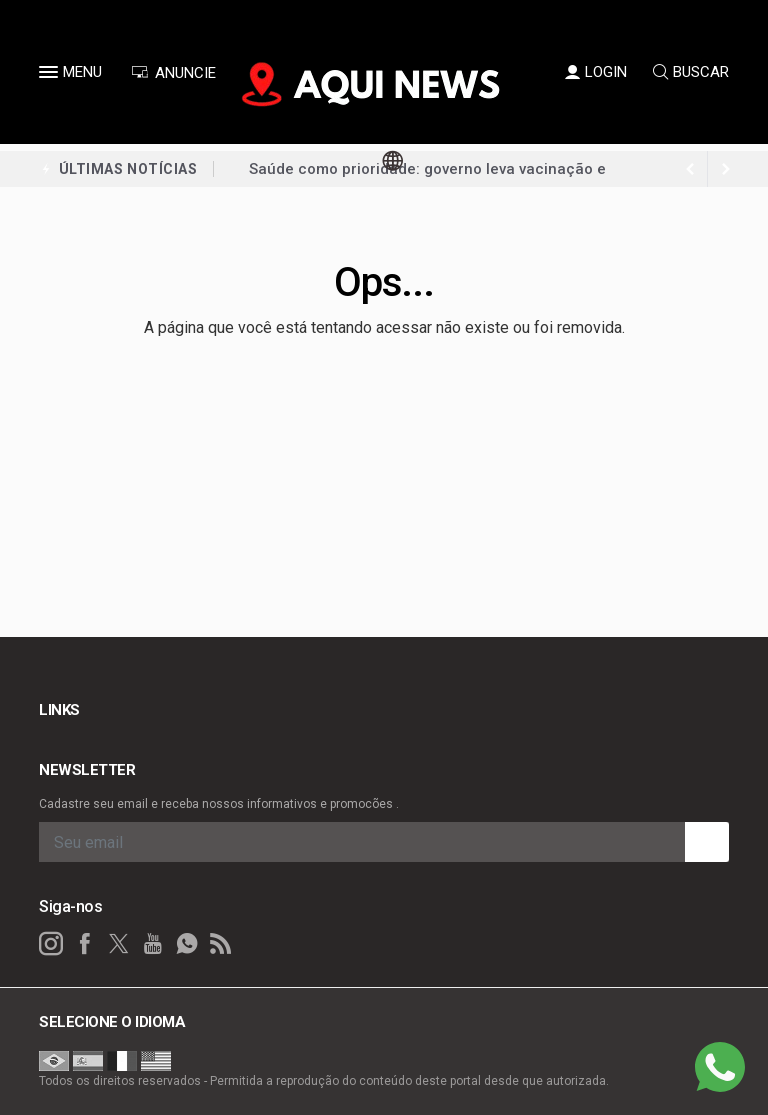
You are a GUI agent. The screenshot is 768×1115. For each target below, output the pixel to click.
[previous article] (726, 169)
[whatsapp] (187, 944)
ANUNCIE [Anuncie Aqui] (173, 73)
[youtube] (153, 944)
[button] (51, 76)
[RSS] (221, 944)
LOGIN (596, 72)
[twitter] (119, 944)
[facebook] (85, 944)
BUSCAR (691, 72)
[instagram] (51, 944)
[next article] (690, 169)
